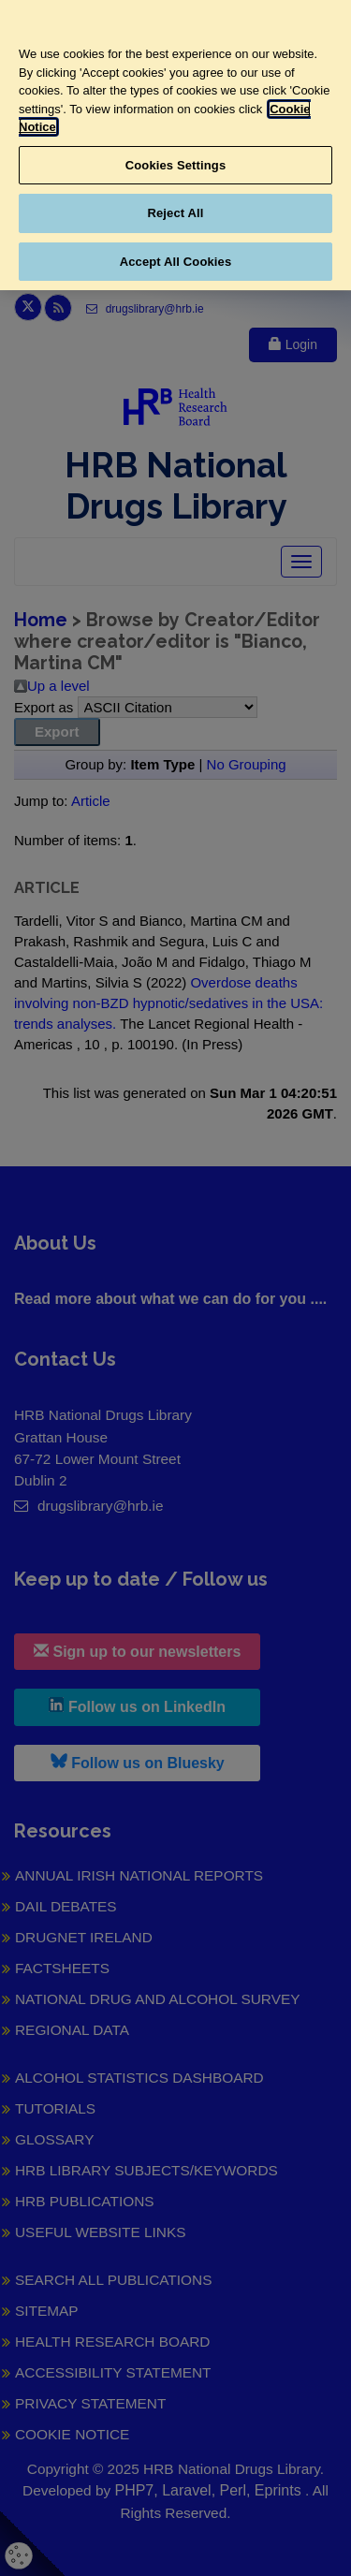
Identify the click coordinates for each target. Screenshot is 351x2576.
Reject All (175, 213)
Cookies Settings (176, 165)
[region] (175, 145)
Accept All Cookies (176, 262)
